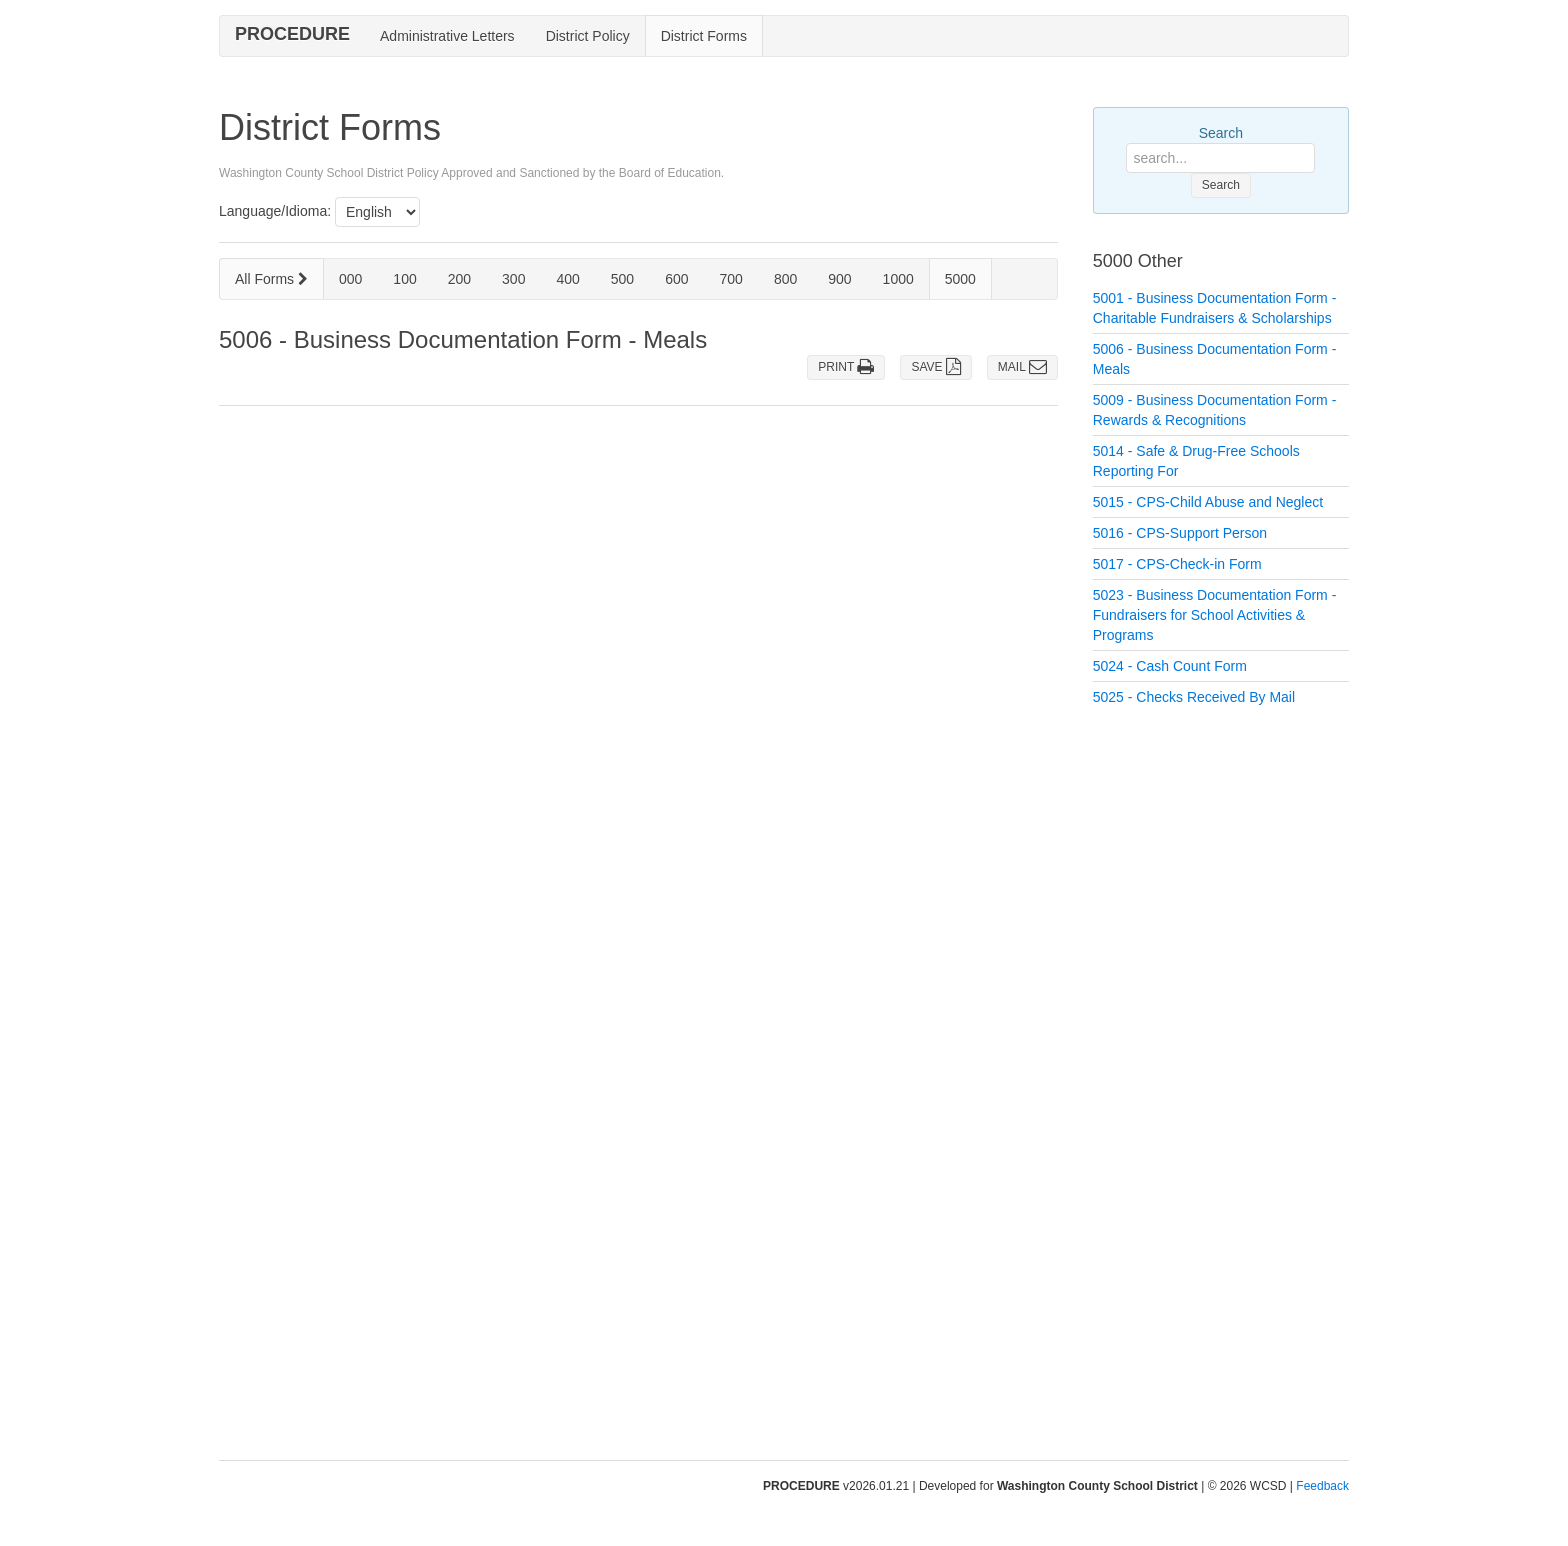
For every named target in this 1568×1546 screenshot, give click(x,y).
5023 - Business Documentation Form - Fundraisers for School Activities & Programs (1215, 615)
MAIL (1022, 367)
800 (785, 279)
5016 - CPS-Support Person (1180, 533)
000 (350, 279)
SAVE (935, 367)
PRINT (846, 367)
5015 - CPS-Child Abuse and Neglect (1208, 502)
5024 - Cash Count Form (1170, 666)
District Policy (588, 36)
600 (676, 279)
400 (567, 279)
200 (459, 279)
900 (839, 279)
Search (1221, 133)
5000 (960, 279)
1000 (898, 279)
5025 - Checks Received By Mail (1194, 697)
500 (622, 279)
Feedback (1322, 1486)
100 (404, 279)
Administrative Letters (447, 36)
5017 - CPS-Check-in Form (1177, 564)
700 (731, 279)
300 (513, 279)
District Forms (704, 36)
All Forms (271, 279)
